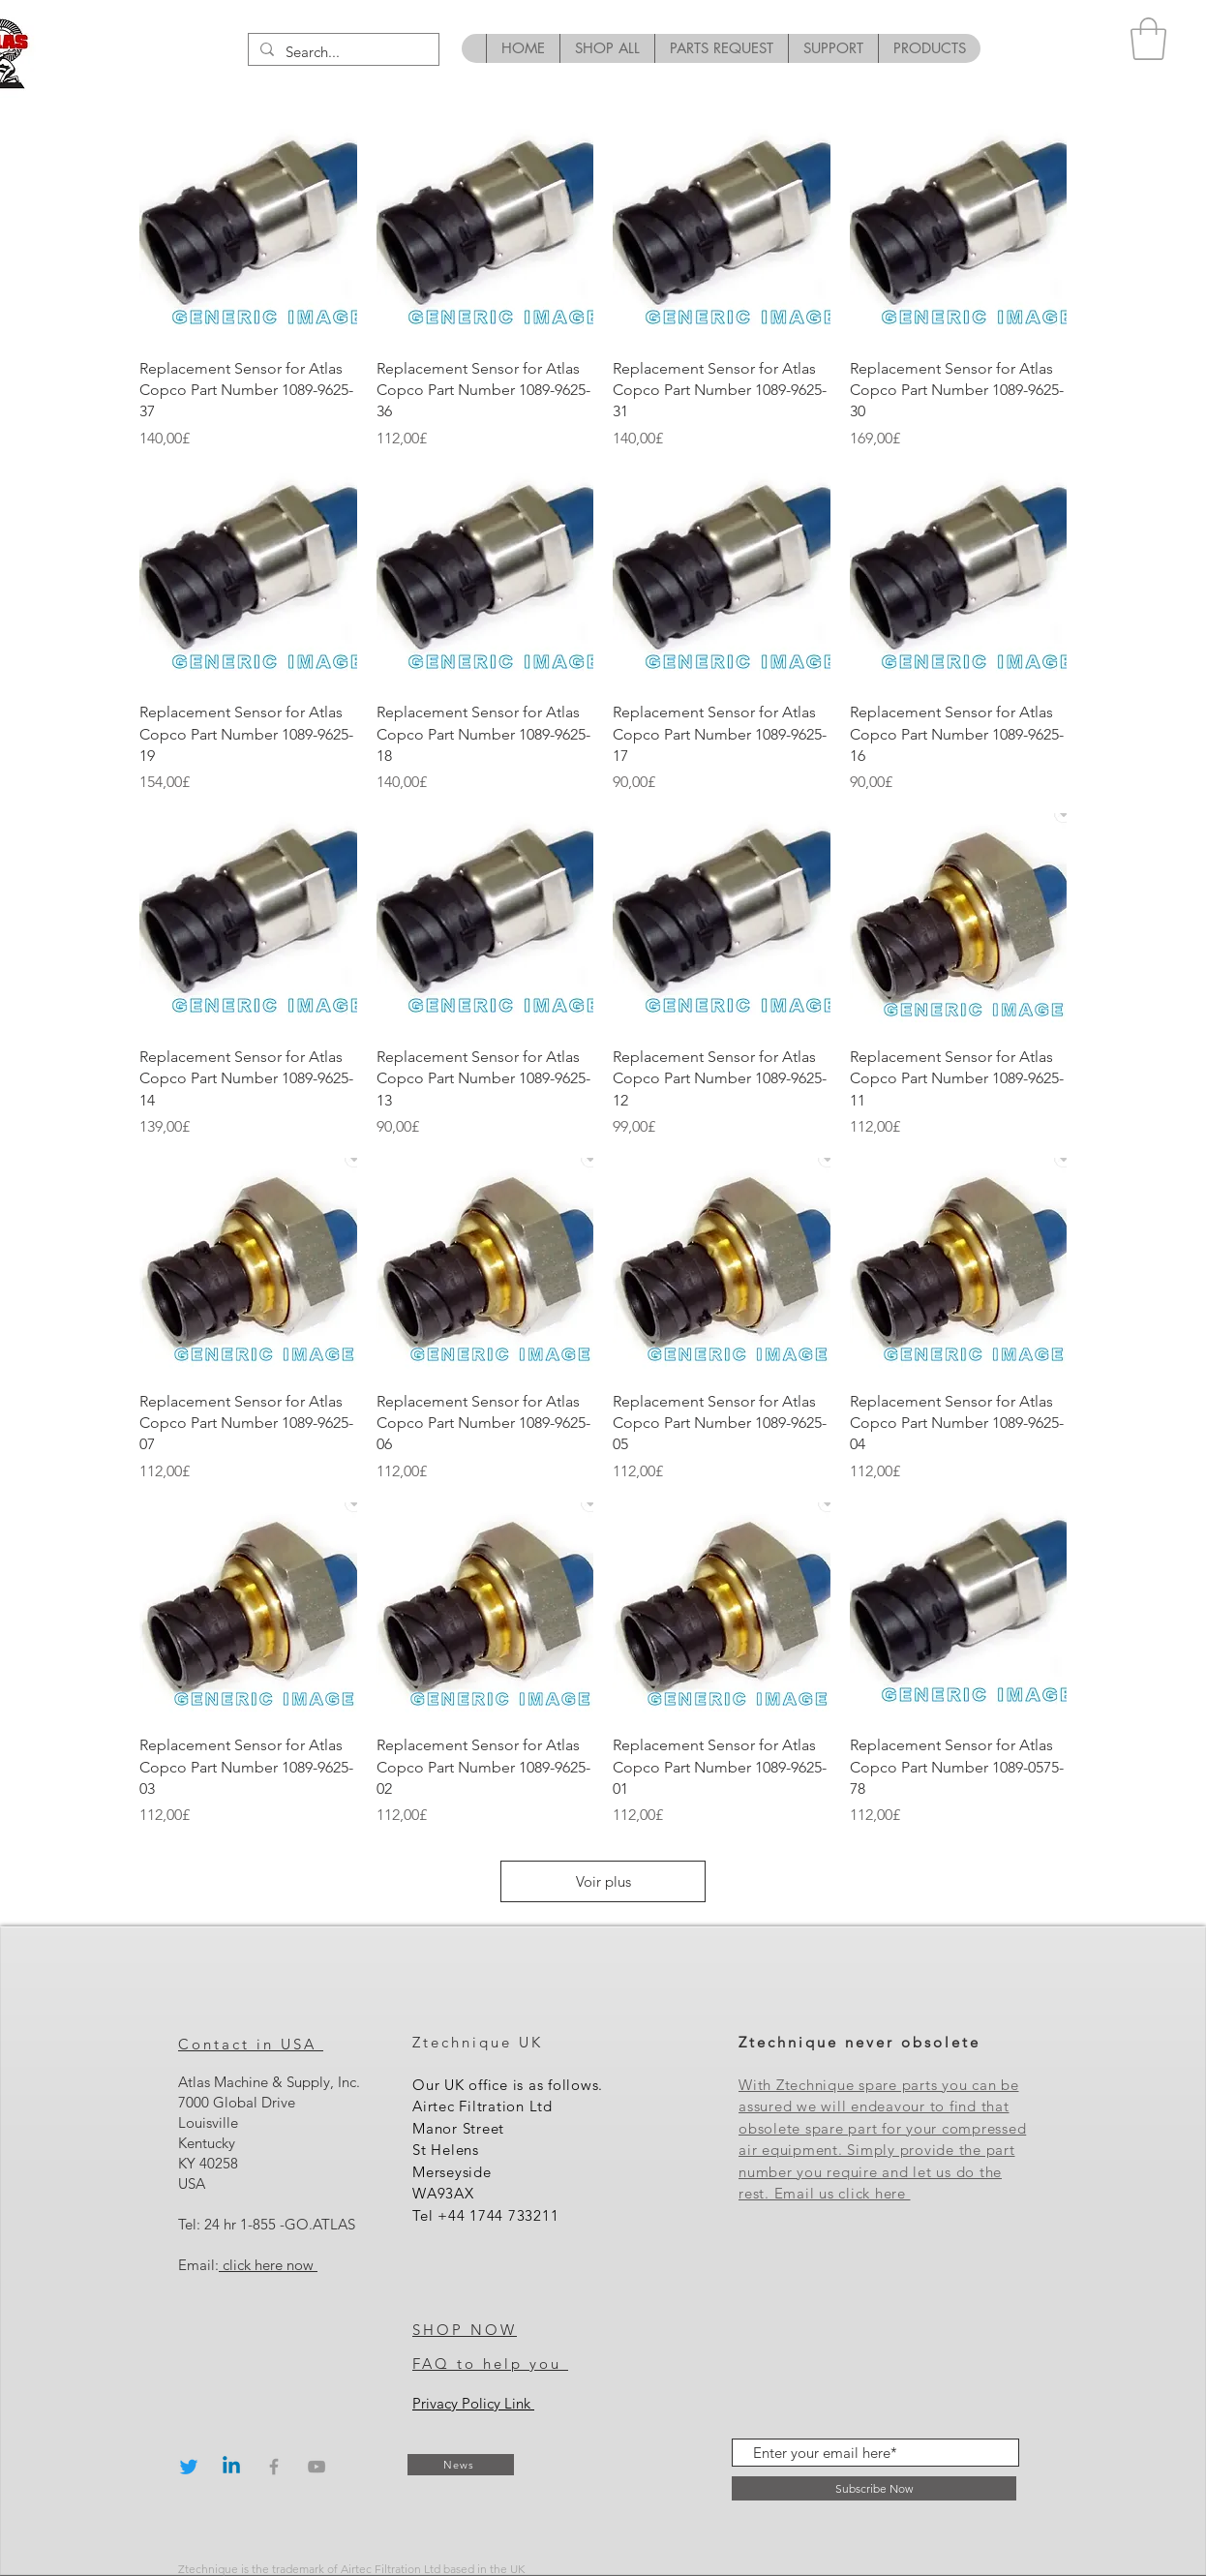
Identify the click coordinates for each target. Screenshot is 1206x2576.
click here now (268, 2265)
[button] (1148, 38)
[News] (460, 2464)
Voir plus (603, 1881)
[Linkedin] (231, 2466)
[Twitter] (188, 2466)
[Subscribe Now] (874, 2488)
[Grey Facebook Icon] (274, 2466)
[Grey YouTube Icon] (316, 2466)
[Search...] (342, 52)
